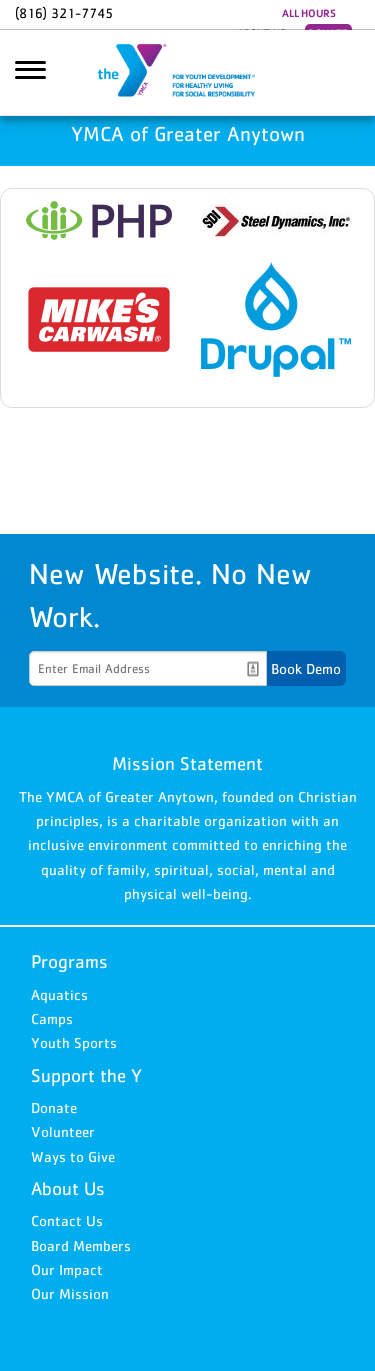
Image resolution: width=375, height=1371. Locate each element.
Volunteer (63, 1131)
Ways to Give (73, 1156)
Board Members (81, 1245)
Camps (52, 1018)
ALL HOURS (309, 13)
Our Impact (67, 1269)
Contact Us (67, 1220)
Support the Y (86, 1075)
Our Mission (70, 1293)
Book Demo (306, 668)
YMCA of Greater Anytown (188, 73)
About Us (68, 1188)
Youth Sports (74, 1042)
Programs (69, 961)
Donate (54, 1107)
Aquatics (59, 994)
